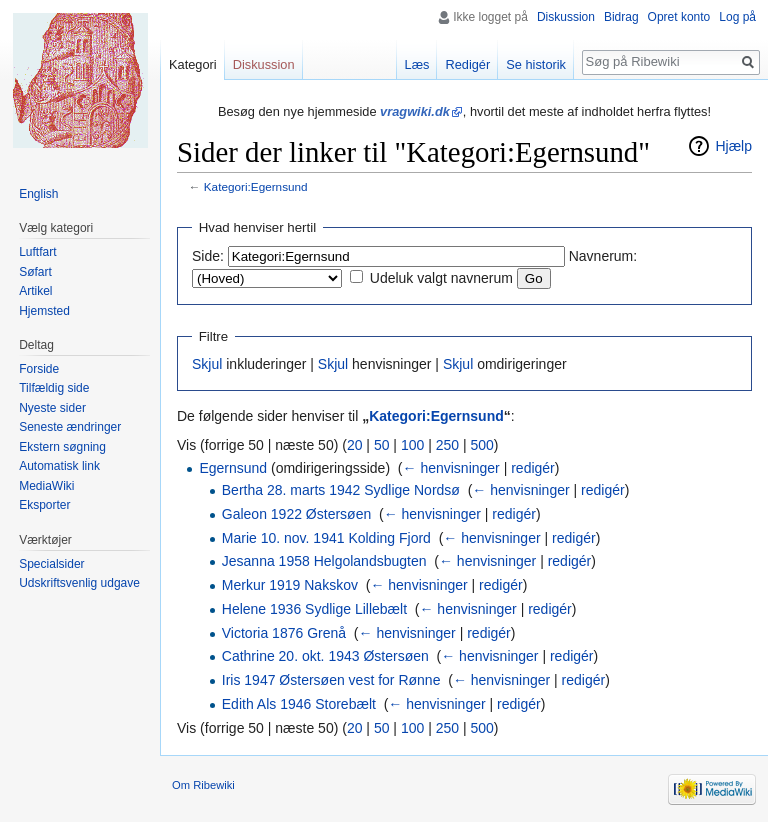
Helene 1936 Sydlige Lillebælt (314, 609)
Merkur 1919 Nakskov (290, 585)
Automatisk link (59, 466)
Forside (39, 369)
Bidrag (621, 17)
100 (412, 445)
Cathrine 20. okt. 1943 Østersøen (325, 656)
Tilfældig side (54, 388)
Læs (417, 64)
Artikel (35, 291)
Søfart (35, 272)
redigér (533, 468)
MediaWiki (46, 486)
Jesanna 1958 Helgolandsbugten (324, 561)
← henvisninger (451, 468)
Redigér (467, 64)
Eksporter (44, 505)
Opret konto (679, 17)
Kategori (193, 64)
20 (355, 445)
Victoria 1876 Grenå (284, 633)
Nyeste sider (52, 408)
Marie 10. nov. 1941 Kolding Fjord (326, 538)
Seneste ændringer (70, 427)
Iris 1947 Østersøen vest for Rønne (331, 680)
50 (382, 445)
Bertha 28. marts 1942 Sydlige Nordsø (341, 490)
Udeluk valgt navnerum (441, 278)
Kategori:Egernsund (256, 186)
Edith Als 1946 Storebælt (299, 704)
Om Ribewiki (203, 785)
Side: (208, 256)
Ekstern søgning (62, 447)
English (38, 194)
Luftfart (37, 252)
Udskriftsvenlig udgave (79, 583)
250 (447, 445)
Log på (737, 17)
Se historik (536, 64)
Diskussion (566, 17)
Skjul (207, 364)
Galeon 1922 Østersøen (296, 514)
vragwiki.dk (415, 111)
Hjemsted (44, 311)
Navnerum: (603, 256)
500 (481, 445)
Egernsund (233, 468)
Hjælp (733, 146)
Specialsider (51, 564)
